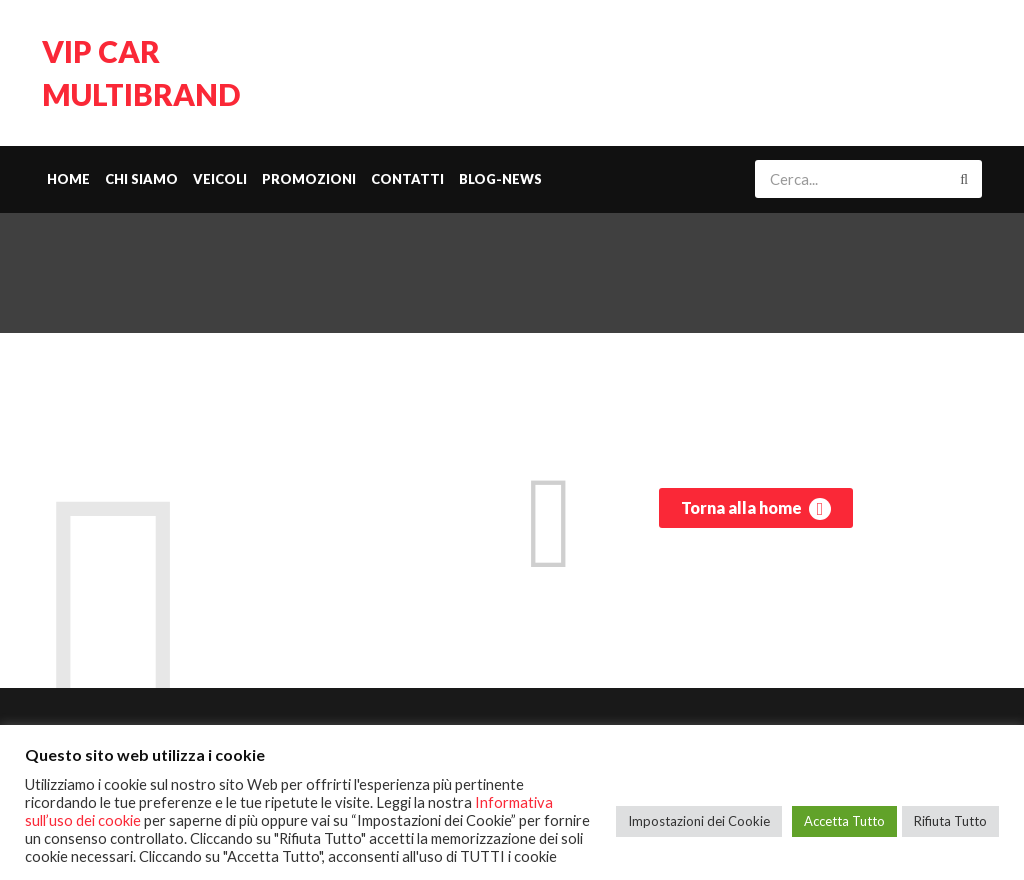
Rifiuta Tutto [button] (950, 821)
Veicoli (220, 179)
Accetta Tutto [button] (844, 821)
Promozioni (309, 179)
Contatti (407, 179)
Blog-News (500, 179)
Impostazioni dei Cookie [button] (699, 821)
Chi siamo (141, 179)
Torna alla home (756, 509)
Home (68, 179)
